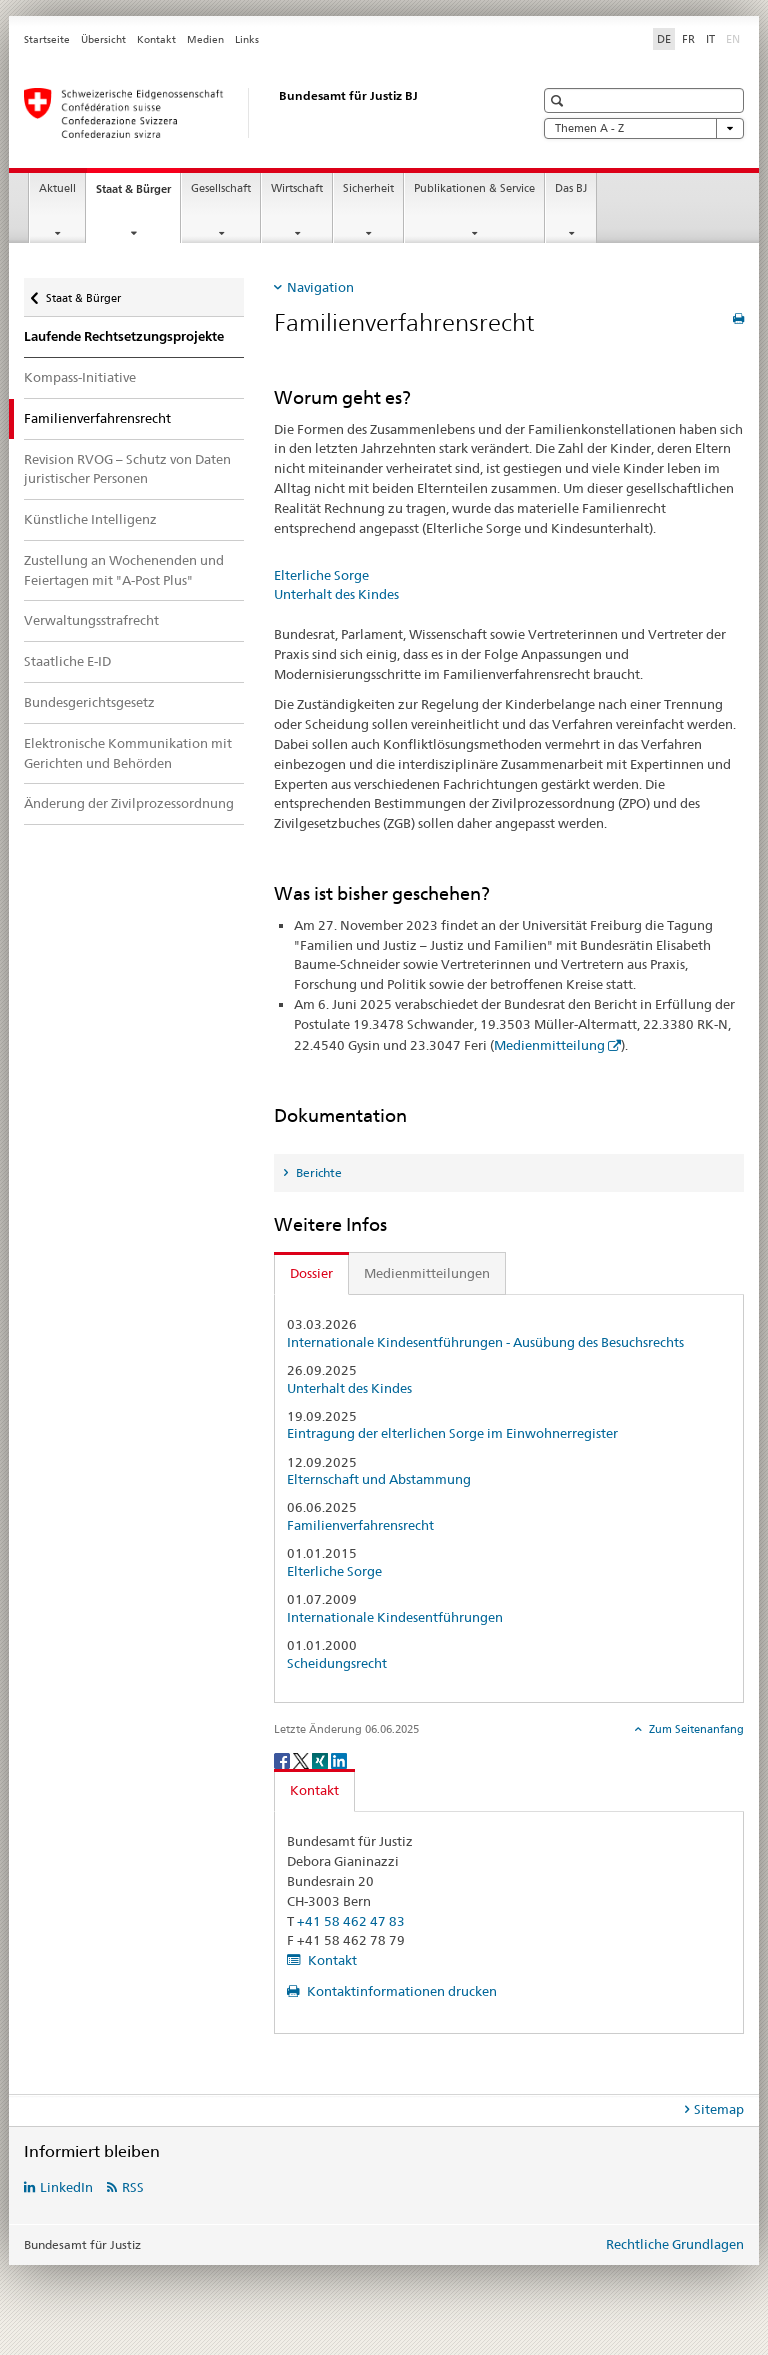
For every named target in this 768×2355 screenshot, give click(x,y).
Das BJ (571, 188)
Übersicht (103, 39)
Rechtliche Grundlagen (675, 2244)
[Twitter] (302, 1759)
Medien (205, 39)
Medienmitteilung (549, 1045)
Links (247, 39)
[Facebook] (283, 1759)
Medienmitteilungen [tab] (427, 1273)
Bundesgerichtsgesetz (89, 702)
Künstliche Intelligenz (90, 519)
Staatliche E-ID (67, 661)
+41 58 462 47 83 (351, 1921)
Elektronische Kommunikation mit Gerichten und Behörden (128, 753)
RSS (133, 2187)
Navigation (320, 287)
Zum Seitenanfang (695, 1729)
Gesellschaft (221, 188)
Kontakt (156, 39)
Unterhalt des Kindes (336, 594)
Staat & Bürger (138, 194)
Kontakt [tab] (314, 1790)
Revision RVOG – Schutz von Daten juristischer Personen (127, 469)
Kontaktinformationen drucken (400, 1991)
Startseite (47, 39)
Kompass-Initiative (80, 377)
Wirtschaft (297, 188)
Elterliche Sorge (321, 575)
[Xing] (321, 1759)
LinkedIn (66, 2187)
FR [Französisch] (688, 39)
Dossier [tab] (311, 1273)
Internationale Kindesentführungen (395, 1617)
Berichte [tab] (317, 1172)
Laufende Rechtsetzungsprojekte (124, 336)
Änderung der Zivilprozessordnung (129, 803)
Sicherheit (368, 188)
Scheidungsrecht (337, 1663)
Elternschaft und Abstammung (379, 1479)
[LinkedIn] (339, 1759)
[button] (559, 100)
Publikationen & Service (474, 188)
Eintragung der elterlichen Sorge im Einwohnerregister (452, 1433)
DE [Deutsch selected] (664, 39)
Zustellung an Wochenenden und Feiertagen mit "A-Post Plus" (124, 570)
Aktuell (57, 188)
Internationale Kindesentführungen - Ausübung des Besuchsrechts (485, 1342)
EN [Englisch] (735, 38)
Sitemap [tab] (719, 2109)
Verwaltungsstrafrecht (91, 620)
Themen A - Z (644, 128)
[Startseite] (259, 113)
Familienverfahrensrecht (360, 1525)
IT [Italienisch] (710, 39)
